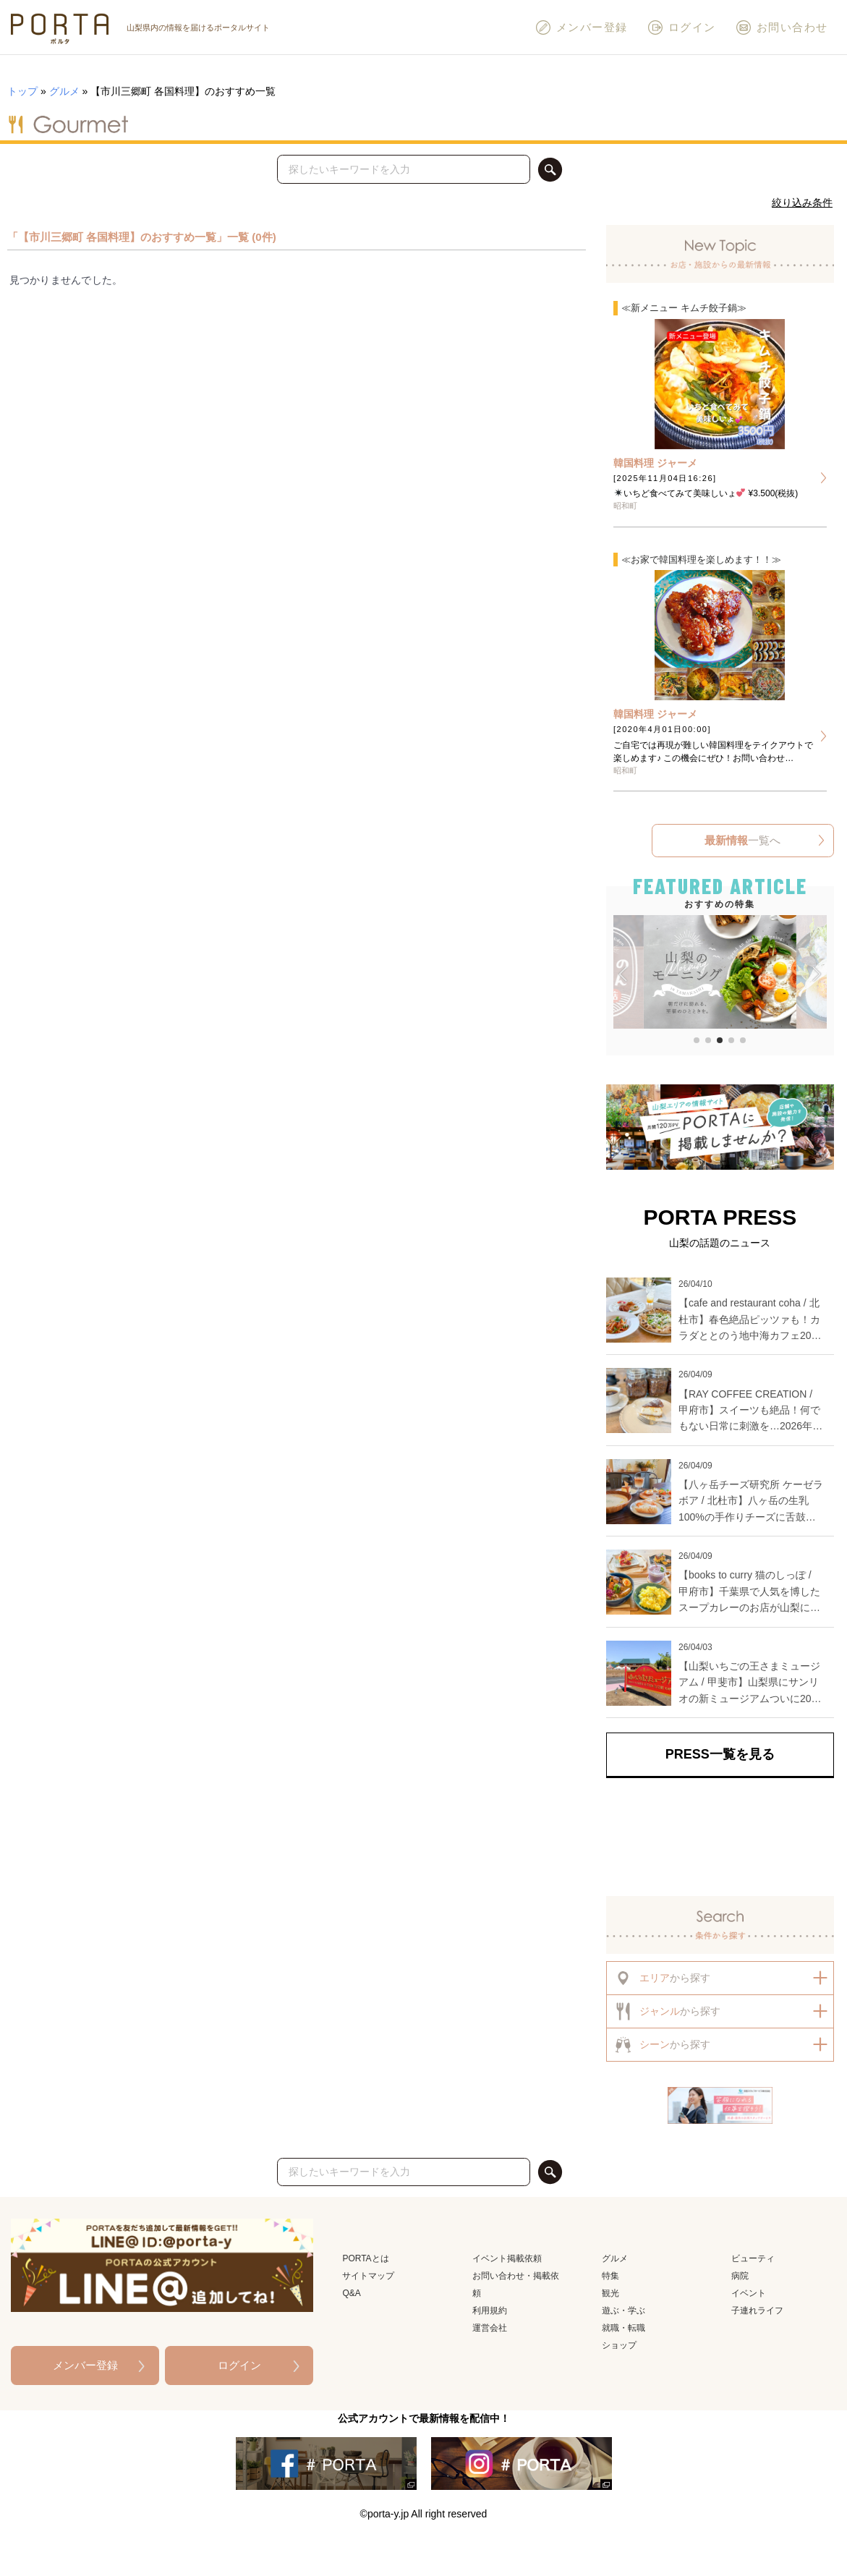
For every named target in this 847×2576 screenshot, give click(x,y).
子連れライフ (757, 2310)
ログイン (681, 27)
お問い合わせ (781, 27)
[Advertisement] (720, 1837)
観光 (610, 2293)
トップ (22, 91)
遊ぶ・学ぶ (623, 2310)
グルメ (64, 91)
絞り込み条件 (802, 202)
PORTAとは (365, 2258)
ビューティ (753, 2258)
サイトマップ (368, 2276)
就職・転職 (623, 2328)
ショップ (619, 2345)
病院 (740, 2276)
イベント (748, 2293)
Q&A (351, 2293)
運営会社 (489, 2328)
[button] (623, 974)
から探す (662, 1978)
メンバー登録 (581, 27)
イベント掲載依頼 (507, 2258)
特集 (610, 2276)
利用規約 (489, 2310)
